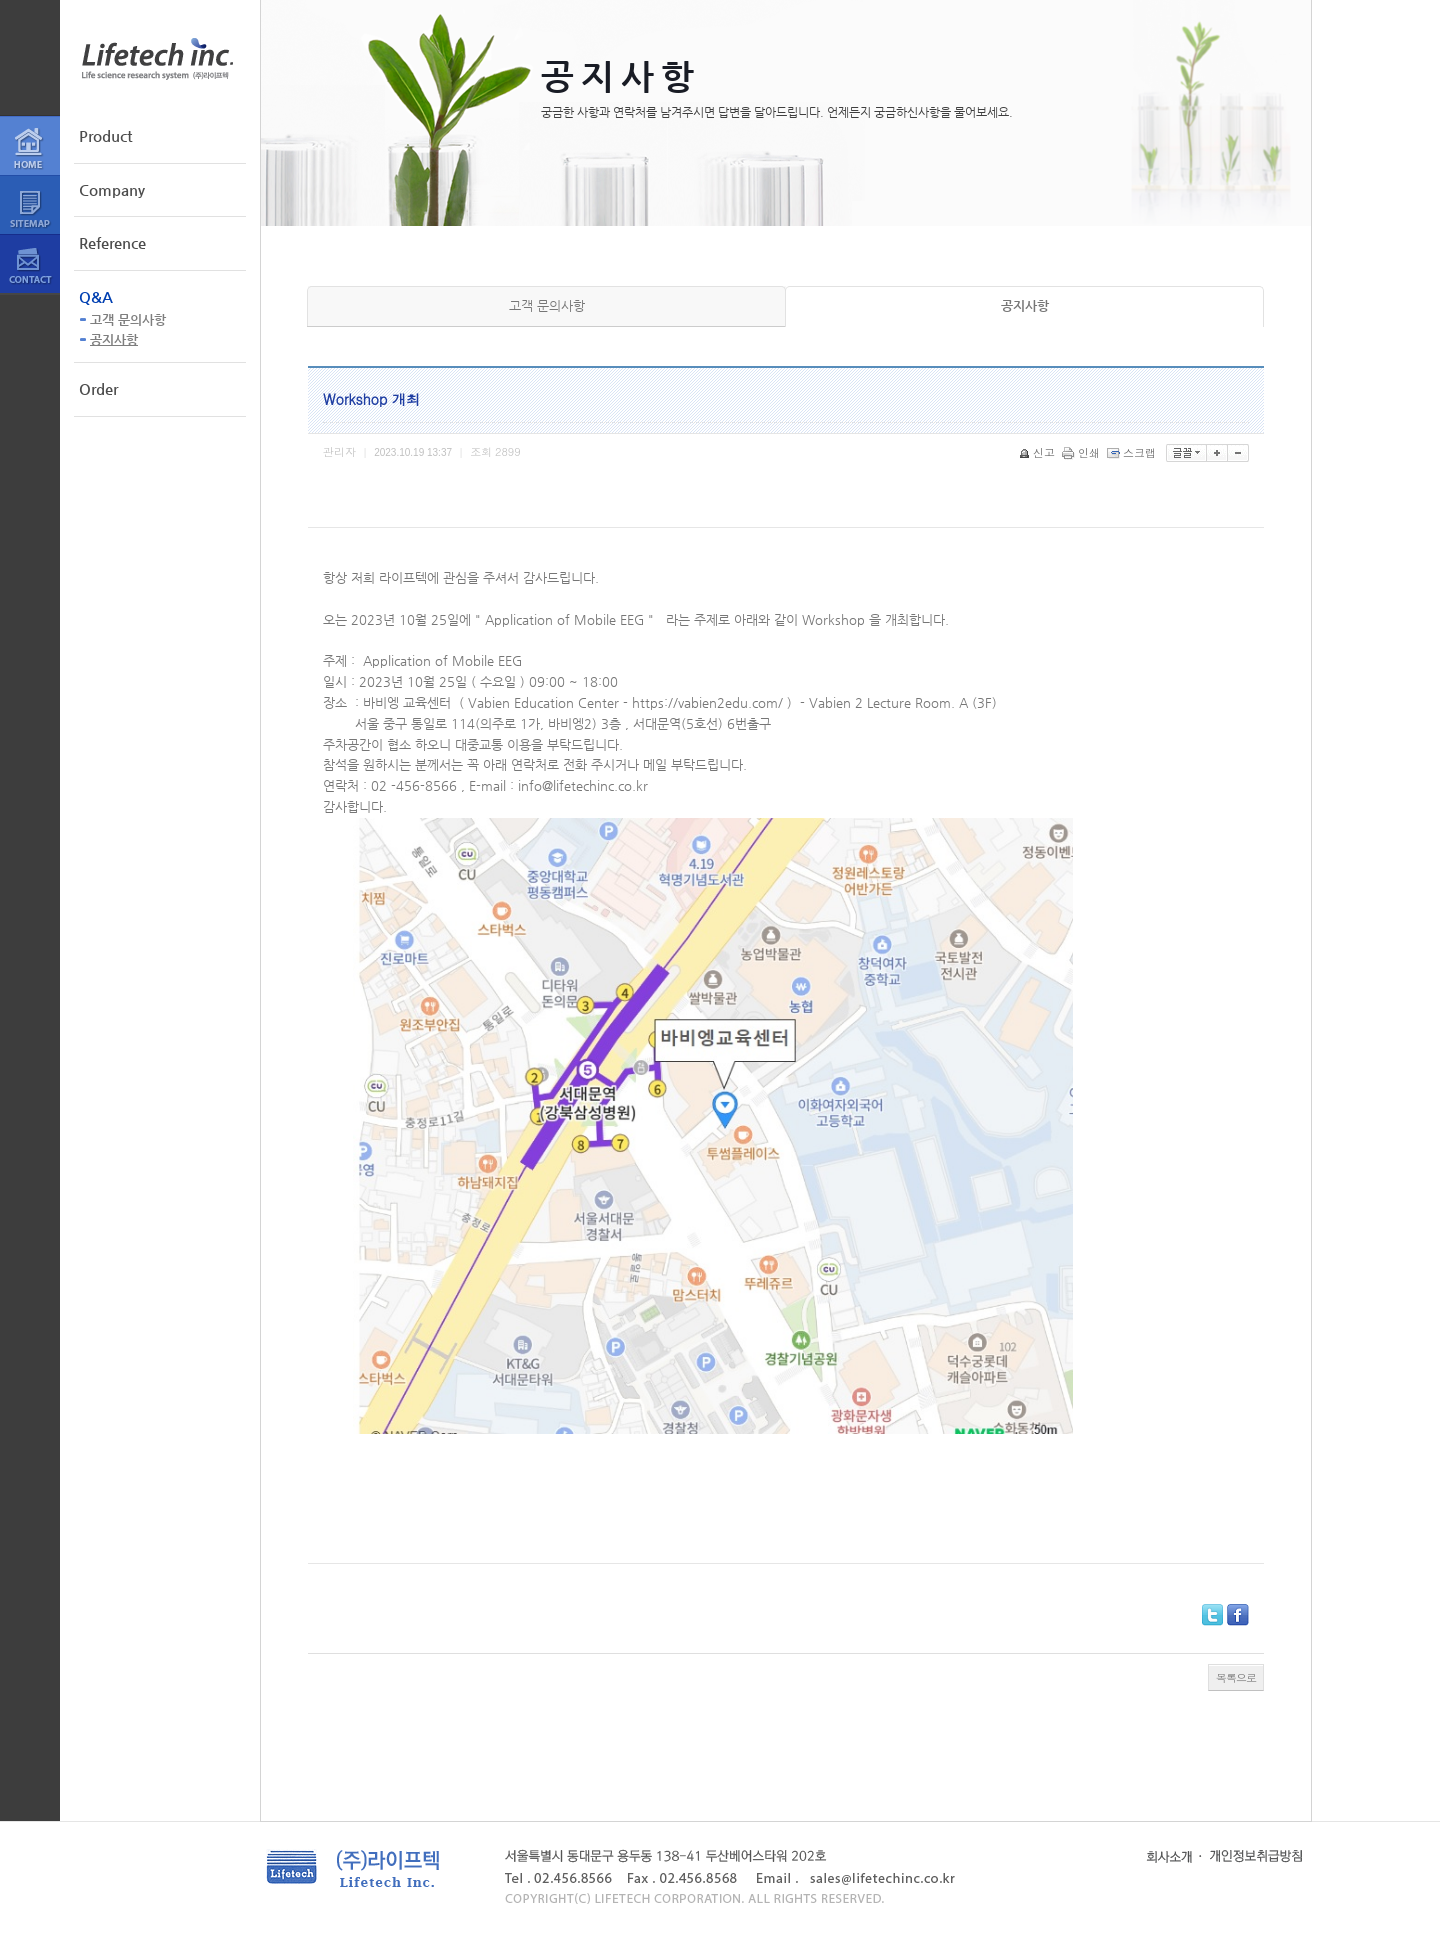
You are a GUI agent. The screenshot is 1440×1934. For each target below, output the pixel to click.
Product (105, 135)
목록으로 (1236, 1677)
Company (112, 189)
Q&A (96, 296)
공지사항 (114, 339)
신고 (1038, 452)
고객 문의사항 (128, 319)
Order (98, 388)
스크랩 (1133, 452)
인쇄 (1082, 452)
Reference (112, 242)
